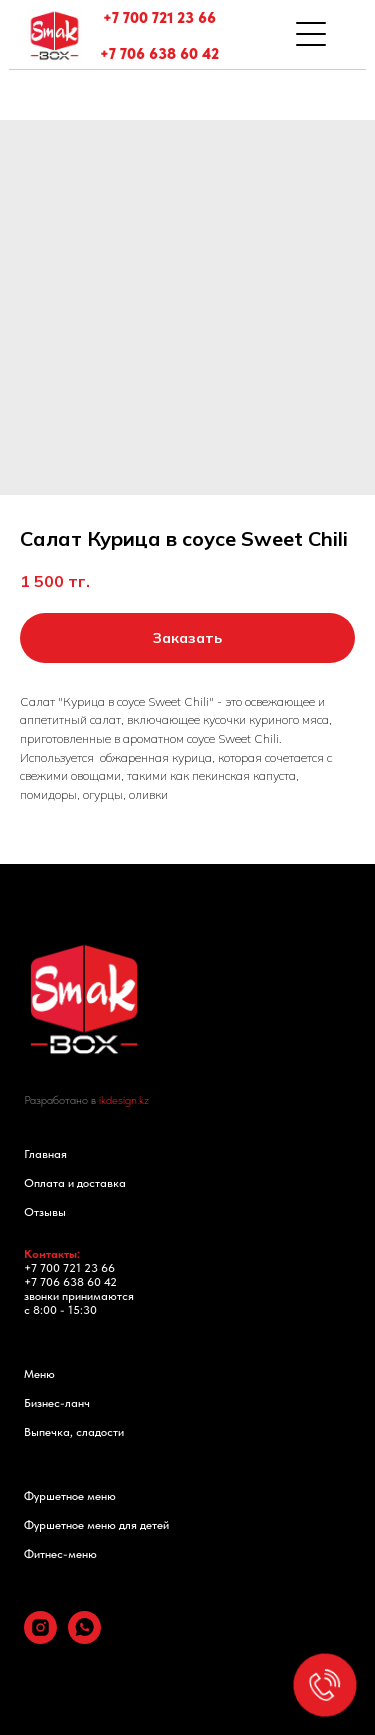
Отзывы (45, 1212)
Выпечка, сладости (74, 1432)
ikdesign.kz (124, 1100)
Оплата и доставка (75, 1183)
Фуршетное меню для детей (96, 1525)
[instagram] (40, 1638)
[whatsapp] (84, 1638)
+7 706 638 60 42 (159, 54)
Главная (45, 1154)
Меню (39, 1374)
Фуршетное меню (70, 1496)
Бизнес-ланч (57, 1403)
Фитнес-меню (60, 1554)
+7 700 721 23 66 (159, 18)
